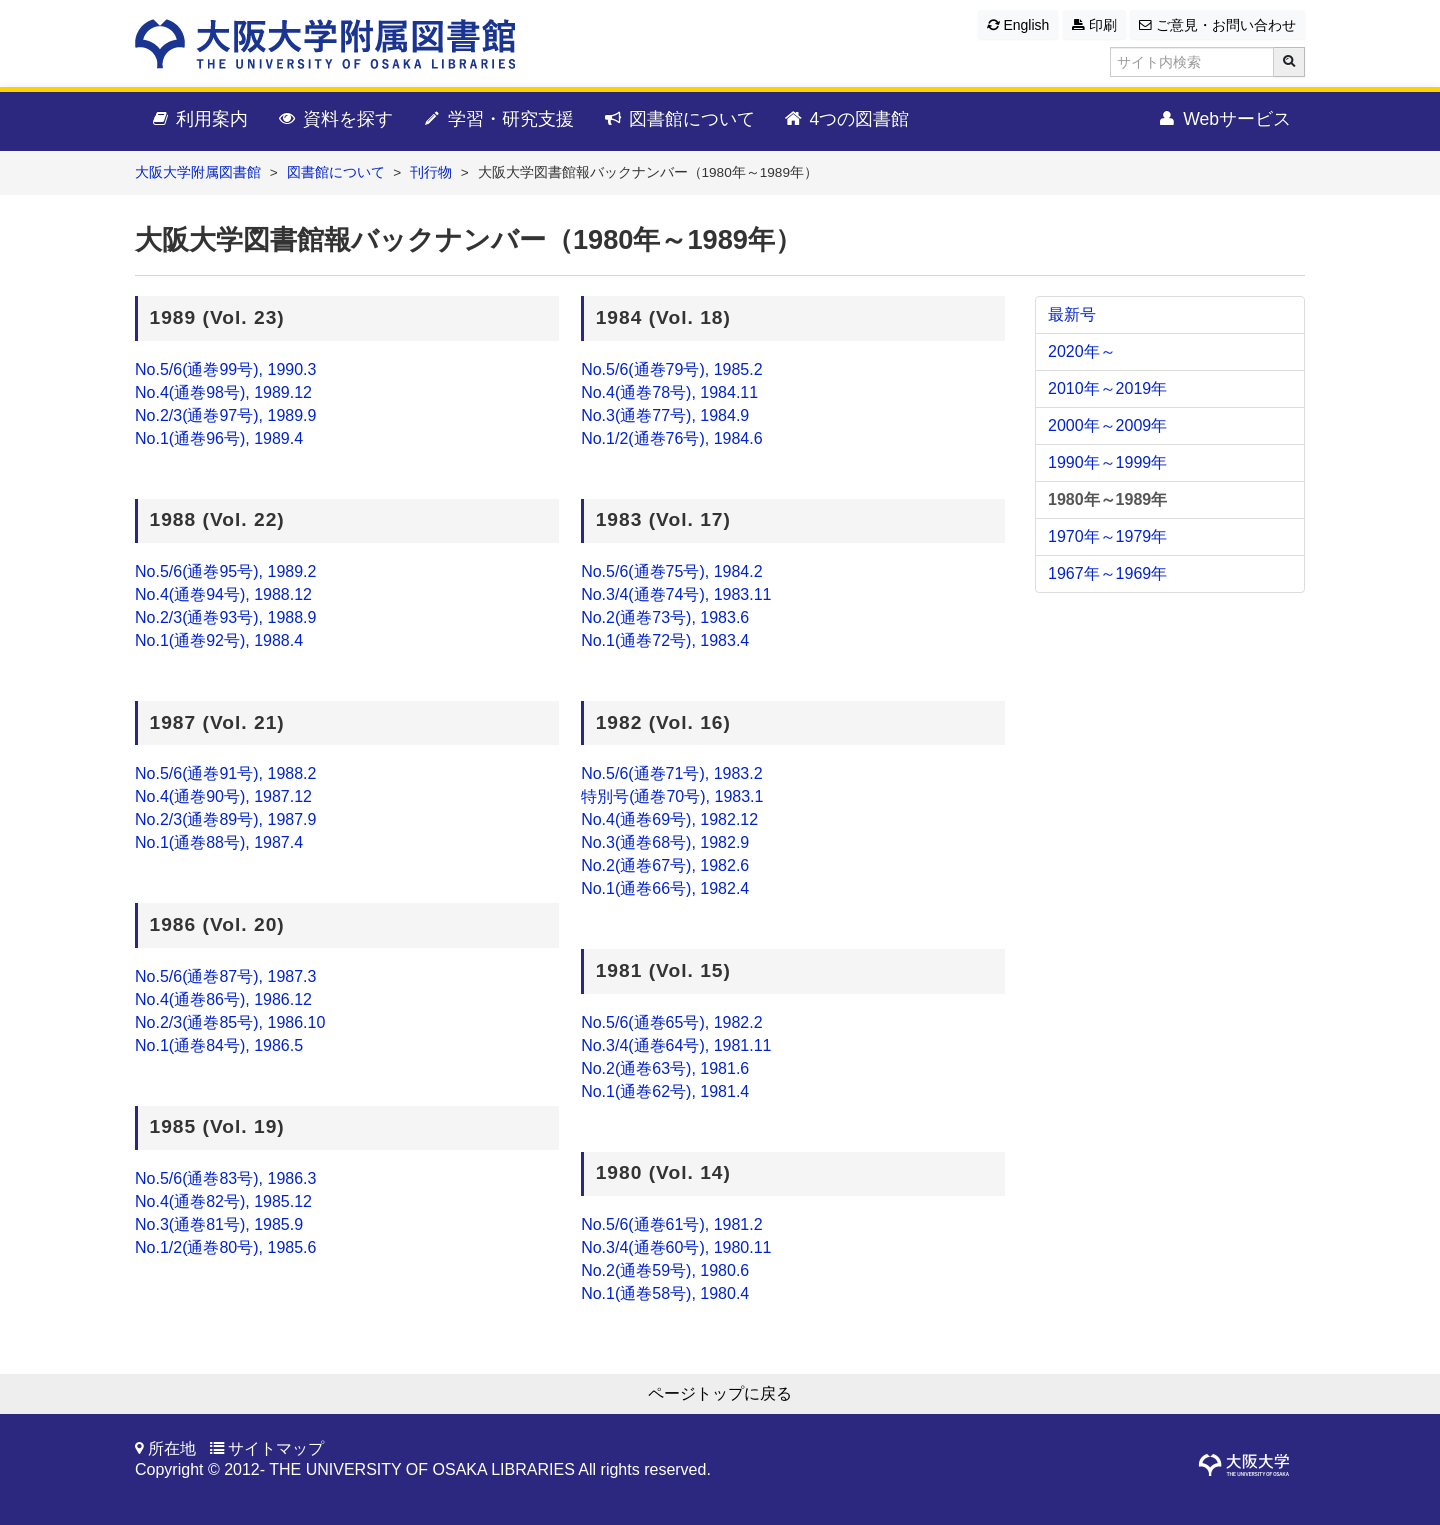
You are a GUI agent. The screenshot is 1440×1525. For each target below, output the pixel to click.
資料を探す (334, 120)
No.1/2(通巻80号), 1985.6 (225, 1247)
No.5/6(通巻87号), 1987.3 (225, 976)
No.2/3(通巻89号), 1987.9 (225, 819)
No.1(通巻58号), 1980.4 (665, 1293)
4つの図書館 (846, 120)
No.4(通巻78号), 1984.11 (669, 392)
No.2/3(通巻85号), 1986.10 (230, 1022)
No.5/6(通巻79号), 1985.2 (671, 369)
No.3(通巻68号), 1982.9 (665, 842)
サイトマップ (276, 1448)
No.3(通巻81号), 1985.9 (219, 1224)
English (1018, 25)
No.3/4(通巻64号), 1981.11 (676, 1045)
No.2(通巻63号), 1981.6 (665, 1068)
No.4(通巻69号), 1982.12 (669, 819)
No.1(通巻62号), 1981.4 (665, 1091)
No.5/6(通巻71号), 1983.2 (671, 773)
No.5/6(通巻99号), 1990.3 (225, 369)
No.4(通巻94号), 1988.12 (223, 594)
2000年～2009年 (1107, 425)
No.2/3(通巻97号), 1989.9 (225, 415)
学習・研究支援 (497, 120)
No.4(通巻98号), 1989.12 (223, 392)
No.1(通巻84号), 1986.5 (219, 1045)
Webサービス (1223, 120)
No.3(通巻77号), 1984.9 (665, 415)
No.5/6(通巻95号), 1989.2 (225, 571)
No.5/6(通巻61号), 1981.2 (671, 1224)
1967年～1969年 (1107, 573)
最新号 (1072, 314)
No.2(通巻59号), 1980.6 (665, 1270)
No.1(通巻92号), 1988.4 (219, 640)
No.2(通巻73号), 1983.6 (665, 617)
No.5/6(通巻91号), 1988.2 (225, 773)
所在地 (172, 1448)
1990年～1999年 (1107, 462)
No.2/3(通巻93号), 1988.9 (225, 617)
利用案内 (198, 120)
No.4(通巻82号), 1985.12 (223, 1201)
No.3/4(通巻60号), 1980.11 (676, 1247)
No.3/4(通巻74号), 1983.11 (676, 594)
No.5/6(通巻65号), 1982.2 (671, 1022)
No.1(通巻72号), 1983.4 (665, 640)
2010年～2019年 (1107, 388)
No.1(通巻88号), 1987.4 (219, 842)
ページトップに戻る (720, 1393)
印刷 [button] (1094, 25)
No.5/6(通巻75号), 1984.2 (671, 571)
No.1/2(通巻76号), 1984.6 (671, 438)
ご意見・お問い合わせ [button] (1217, 25)
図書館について (678, 120)
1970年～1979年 (1107, 536)
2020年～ (1082, 351)
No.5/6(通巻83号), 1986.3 (225, 1178)
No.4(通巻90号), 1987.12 (223, 796)
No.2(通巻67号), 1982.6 (665, 865)
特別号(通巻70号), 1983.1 (672, 796)
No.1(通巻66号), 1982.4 (665, 888)
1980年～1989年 (1107, 499)
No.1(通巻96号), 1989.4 (219, 438)
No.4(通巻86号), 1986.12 (223, 999)
